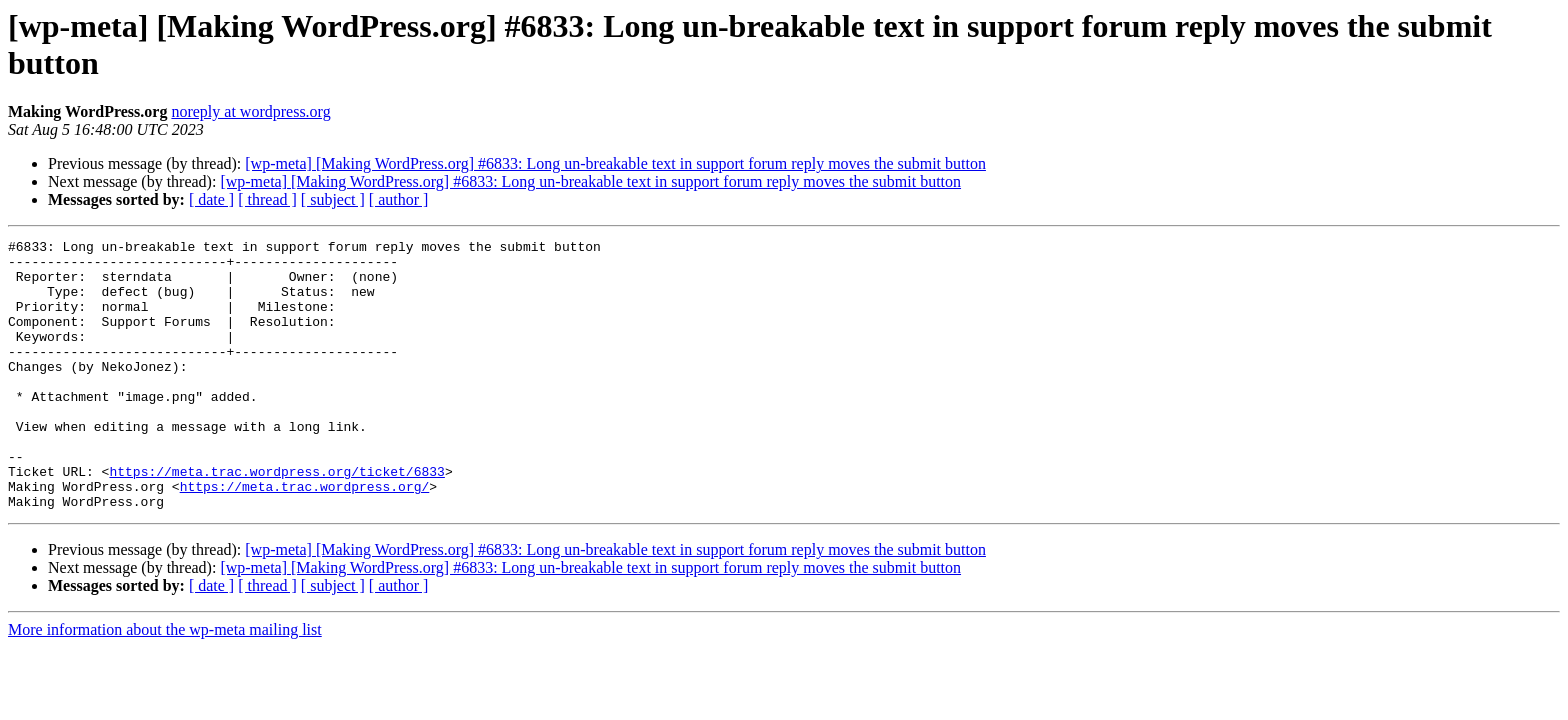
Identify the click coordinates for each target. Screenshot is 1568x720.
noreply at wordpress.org (250, 111)
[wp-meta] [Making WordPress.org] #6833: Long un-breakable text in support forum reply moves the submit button (615, 163)
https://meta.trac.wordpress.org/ (305, 537)
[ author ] (399, 199)
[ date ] (211, 199)
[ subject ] (333, 199)
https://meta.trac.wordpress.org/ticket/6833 (276, 519)
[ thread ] (267, 199)
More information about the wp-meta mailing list (165, 683)
